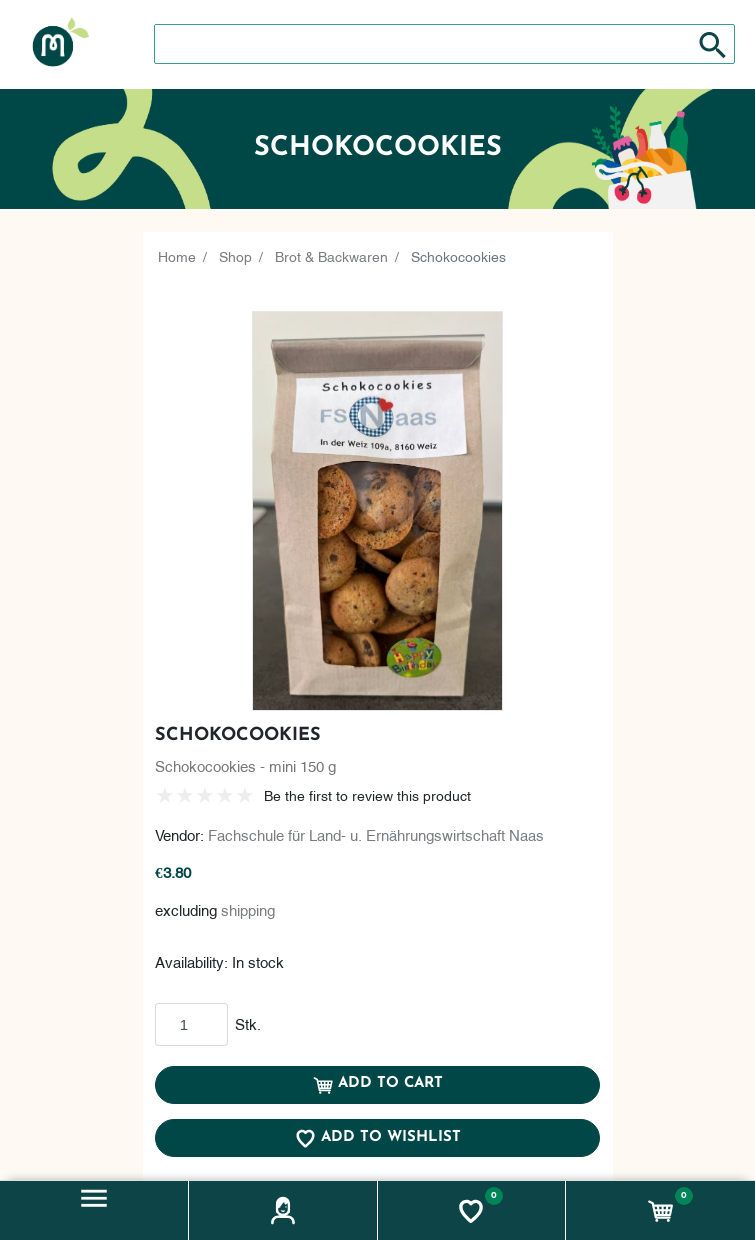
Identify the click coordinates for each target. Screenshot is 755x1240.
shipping (248, 909)
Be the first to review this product (367, 794)
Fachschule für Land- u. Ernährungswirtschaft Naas (376, 834)
